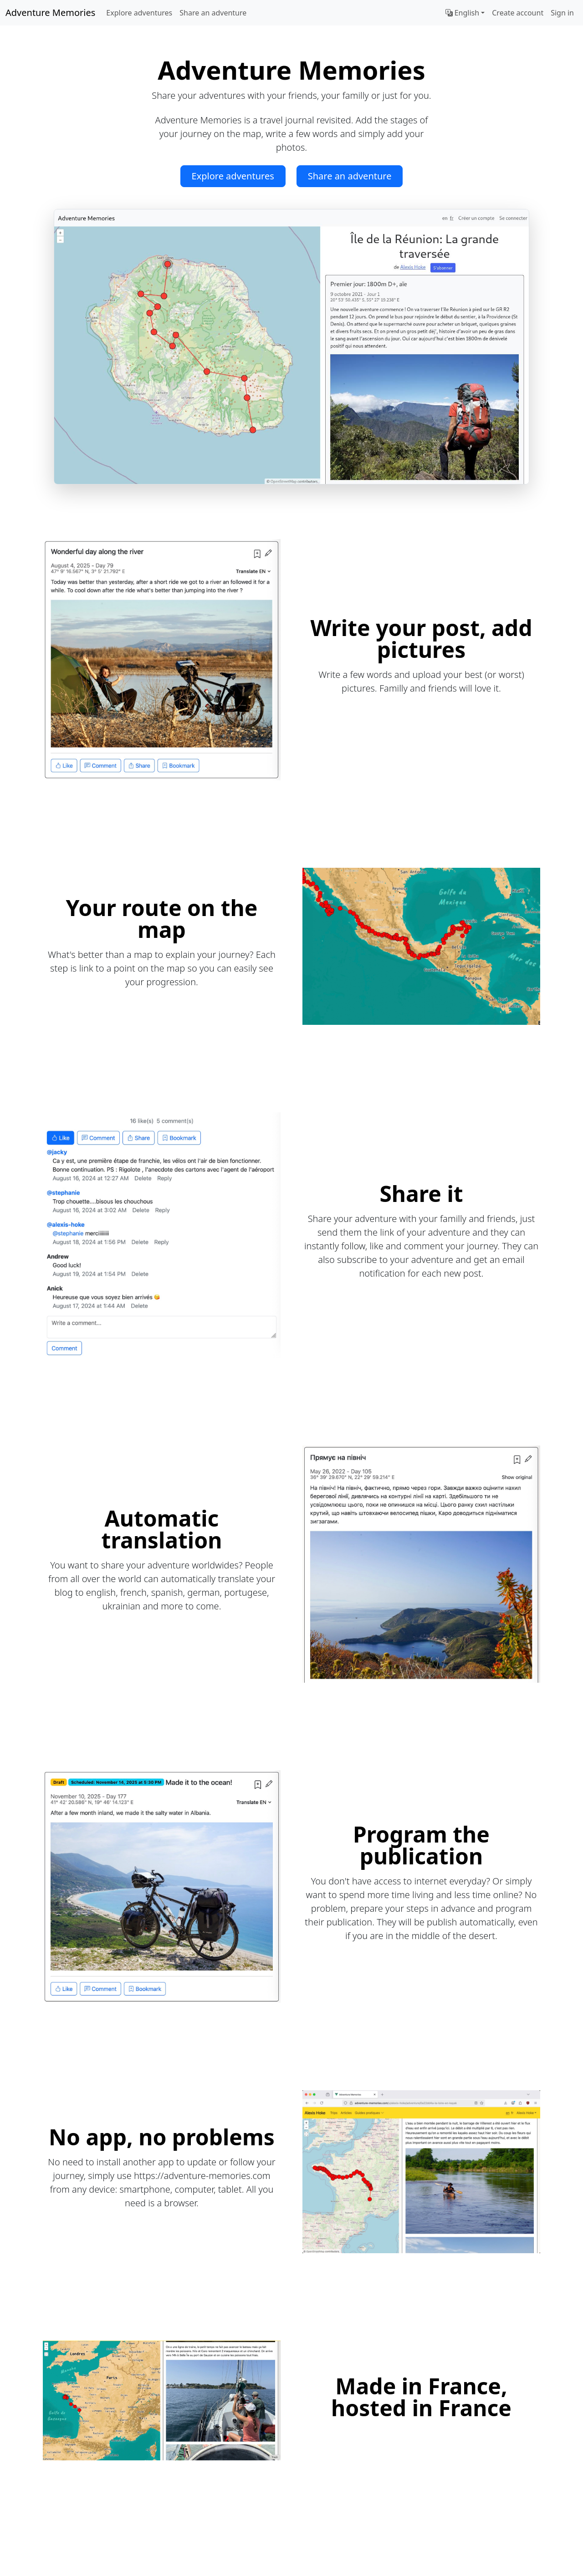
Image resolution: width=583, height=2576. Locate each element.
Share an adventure (212, 13)
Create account (517, 13)
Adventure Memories (50, 12)
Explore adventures (139, 13)
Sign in (562, 13)
